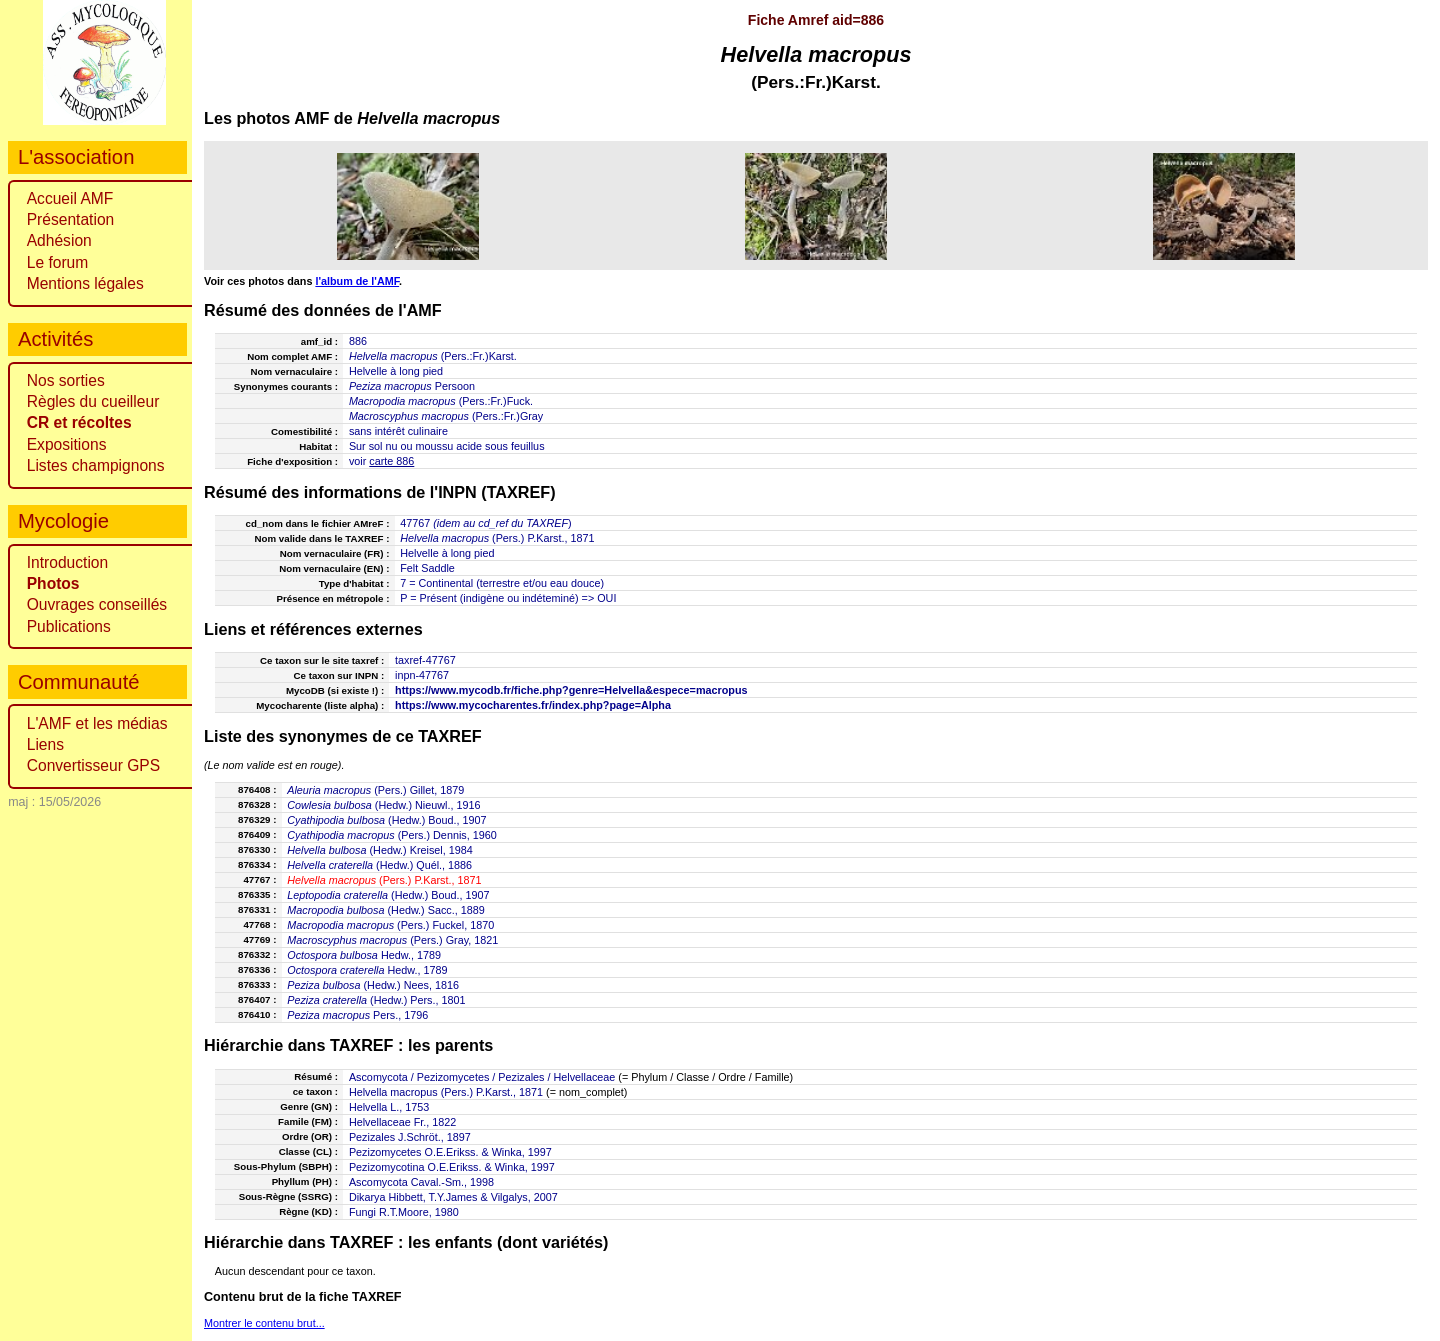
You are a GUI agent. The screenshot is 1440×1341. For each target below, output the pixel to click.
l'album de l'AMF (357, 281)
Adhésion (59, 240)
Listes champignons (96, 465)
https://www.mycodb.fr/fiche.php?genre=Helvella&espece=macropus (571, 690)
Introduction (68, 562)
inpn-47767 (422, 675)
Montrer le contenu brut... (264, 1323)
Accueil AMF (70, 198)
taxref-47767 (425, 660)
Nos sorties (66, 380)
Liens (45, 744)
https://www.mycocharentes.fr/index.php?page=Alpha (533, 705)
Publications (69, 626)
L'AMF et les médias (97, 723)
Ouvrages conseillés (97, 604)
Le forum (58, 262)
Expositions (67, 444)
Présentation (71, 219)
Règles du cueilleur (93, 401)
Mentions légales (85, 283)
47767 (415, 523)
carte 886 (391, 461)
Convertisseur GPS (93, 765)
